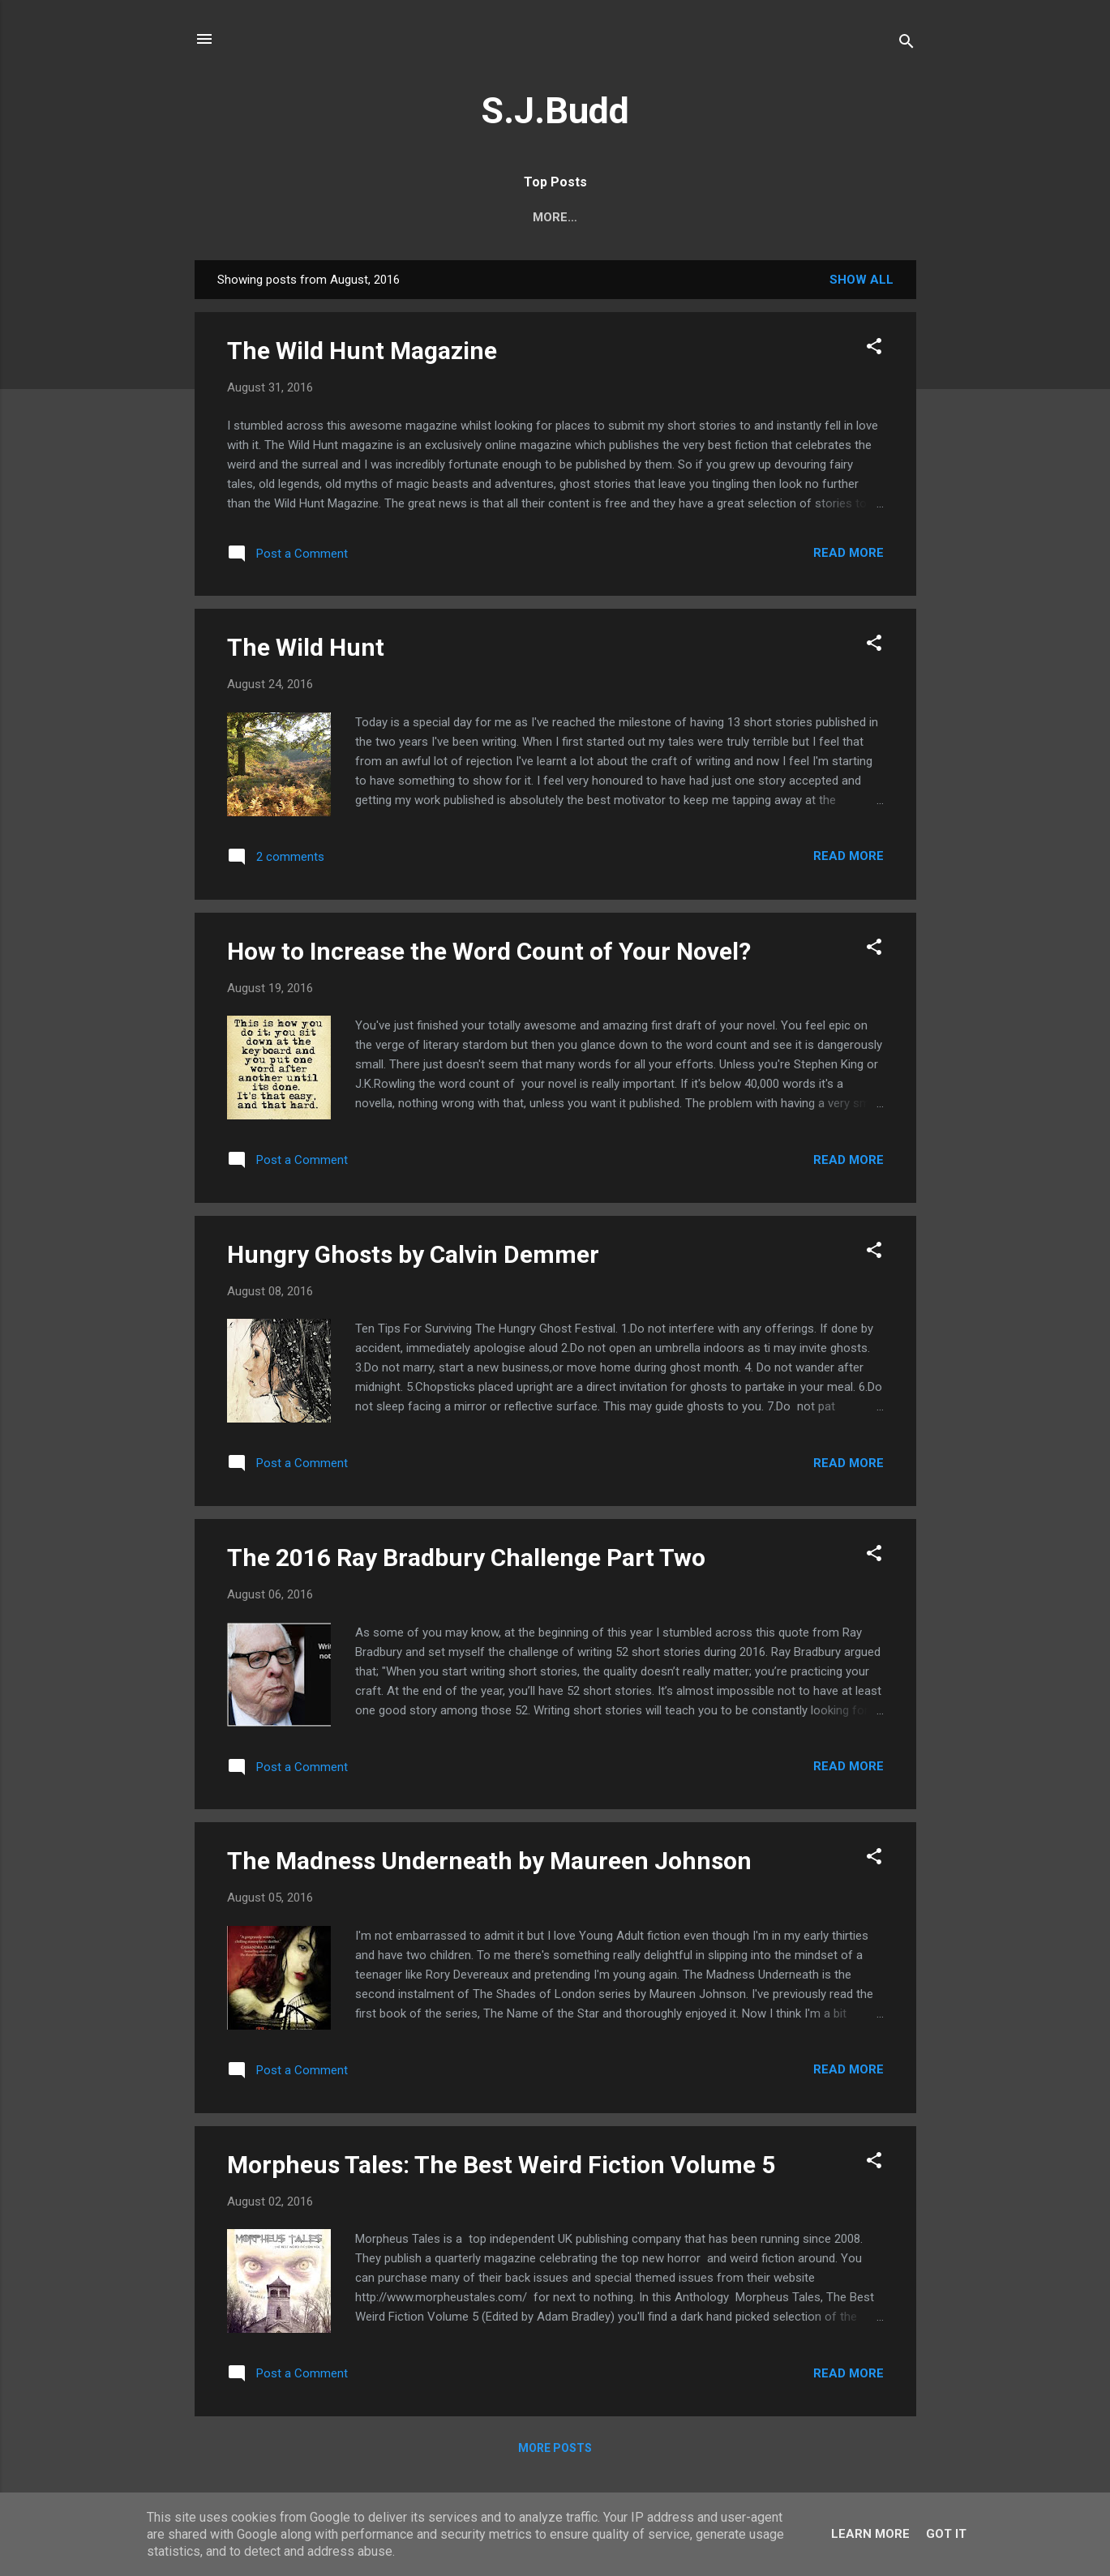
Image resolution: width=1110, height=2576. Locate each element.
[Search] (906, 44)
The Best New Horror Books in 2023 (757, 217)
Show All (861, 279)
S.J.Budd (555, 110)
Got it (946, 2534)
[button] (874, 349)
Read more (848, 553)
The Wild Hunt (305, 647)
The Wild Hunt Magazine (362, 350)
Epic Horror (275, 217)
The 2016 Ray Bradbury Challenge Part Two (466, 1557)
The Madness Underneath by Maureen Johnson (489, 1860)
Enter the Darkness (542, 217)
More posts (555, 2447)
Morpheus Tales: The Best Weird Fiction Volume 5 (501, 2164)
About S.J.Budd (395, 217)
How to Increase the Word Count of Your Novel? (489, 951)
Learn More (870, 2534)
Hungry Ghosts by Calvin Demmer (413, 1254)
